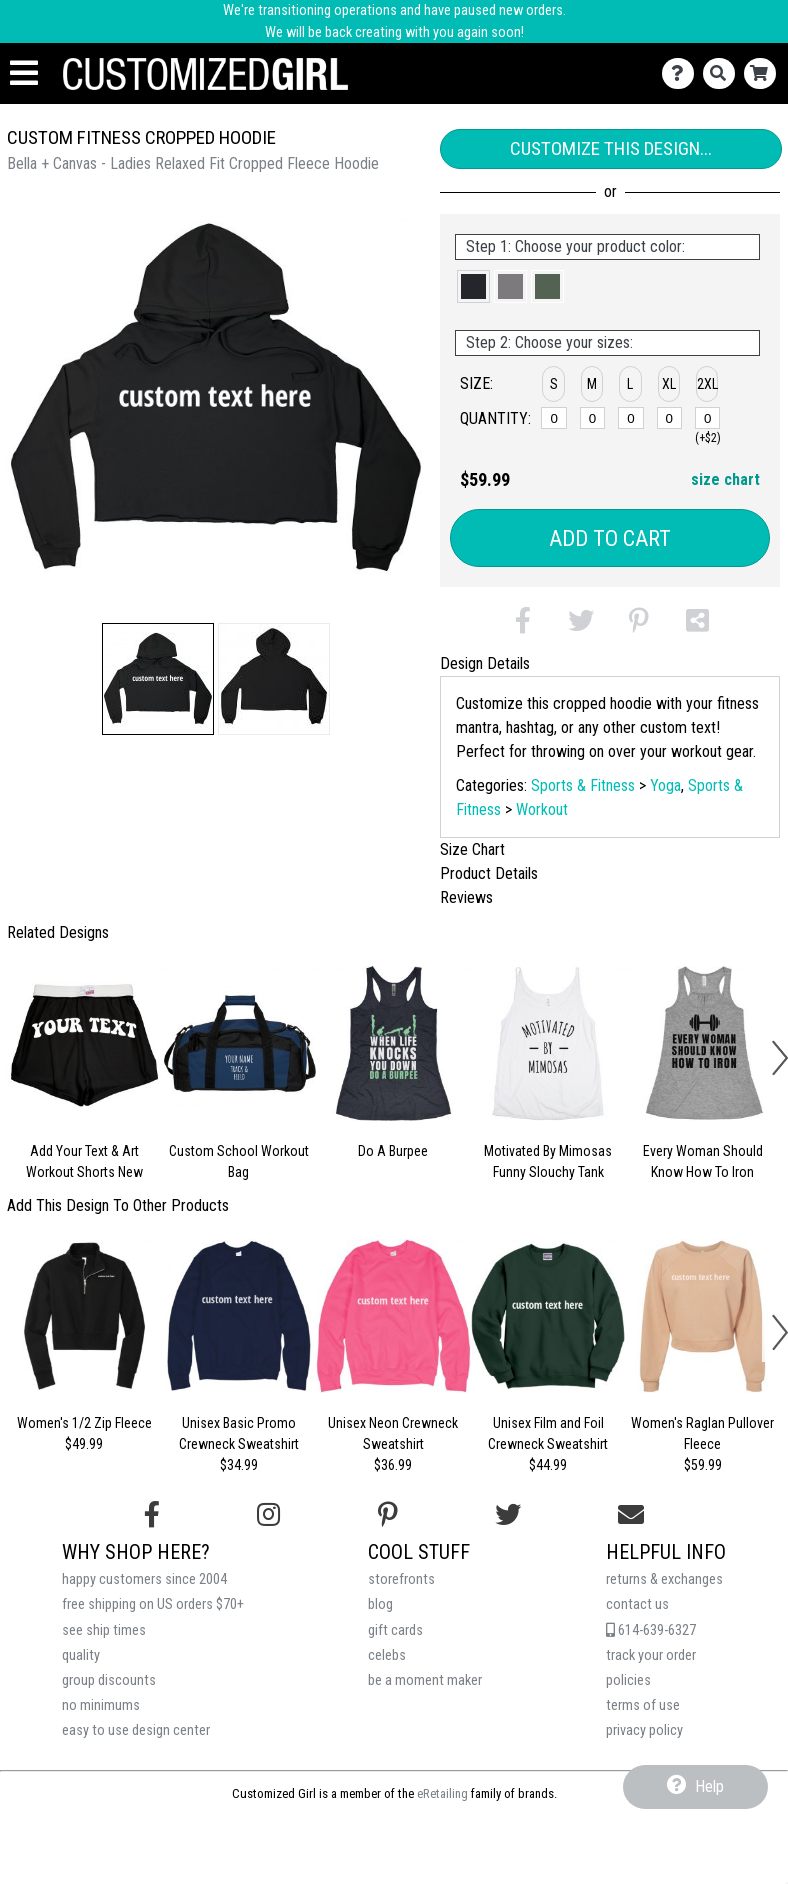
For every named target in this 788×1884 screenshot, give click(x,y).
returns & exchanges (664, 1579)
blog (380, 1604)
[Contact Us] (682, 73)
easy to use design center (136, 1730)
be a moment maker (425, 1680)
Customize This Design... (611, 148)
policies (628, 1680)
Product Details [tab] (489, 873)
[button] (158, 679)
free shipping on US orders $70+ (153, 1604)
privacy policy (644, 1730)
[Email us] (631, 1515)
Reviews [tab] (466, 897)
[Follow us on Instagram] (268, 1515)
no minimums (101, 1705)
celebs (387, 1655)
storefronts (401, 1579)
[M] (593, 418)
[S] (554, 418)
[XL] (670, 418)
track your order (651, 1655)
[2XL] (708, 418)
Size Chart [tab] (472, 849)
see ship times (104, 1630)
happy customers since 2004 (144, 1579)
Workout (542, 809)
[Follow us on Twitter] (508, 1515)
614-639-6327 (651, 1630)
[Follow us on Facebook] (152, 1515)
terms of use (643, 1705)
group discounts (109, 1680)
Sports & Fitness (583, 785)
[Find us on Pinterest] (388, 1515)
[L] (631, 418)
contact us (637, 1604)
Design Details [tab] (485, 663)
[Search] (723, 73)
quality (81, 1655)
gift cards (395, 1630)
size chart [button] (725, 479)
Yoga (665, 785)
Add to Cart (610, 538)
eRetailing (442, 1793)
